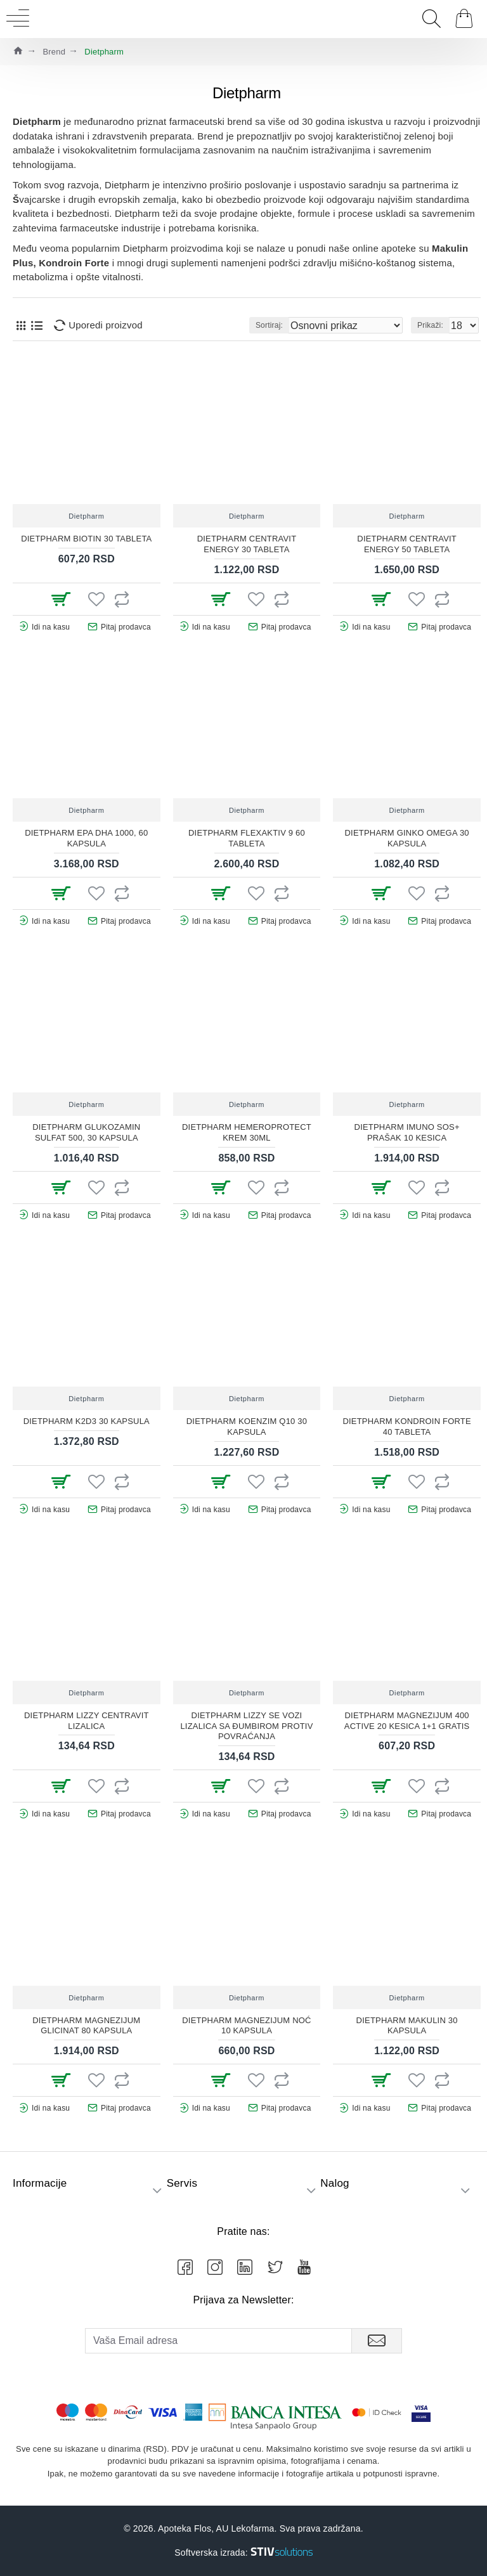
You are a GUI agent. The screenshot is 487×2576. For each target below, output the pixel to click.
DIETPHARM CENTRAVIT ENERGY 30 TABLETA (247, 544)
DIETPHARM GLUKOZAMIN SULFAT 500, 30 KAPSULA (86, 1132)
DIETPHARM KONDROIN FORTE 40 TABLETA (406, 1426)
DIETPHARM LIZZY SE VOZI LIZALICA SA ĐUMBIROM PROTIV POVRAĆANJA (246, 1726)
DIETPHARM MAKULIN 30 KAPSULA (407, 2026)
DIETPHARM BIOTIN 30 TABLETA (86, 538)
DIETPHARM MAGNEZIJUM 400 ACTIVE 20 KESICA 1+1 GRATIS (407, 1721)
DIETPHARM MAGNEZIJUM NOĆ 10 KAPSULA (246, 2026)
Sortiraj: (269, 325)
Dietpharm (86, 516)
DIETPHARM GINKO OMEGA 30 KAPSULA (407, 838)
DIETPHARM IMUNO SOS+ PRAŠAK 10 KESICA (407, 1132)
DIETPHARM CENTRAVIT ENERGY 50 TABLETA (407, 544)
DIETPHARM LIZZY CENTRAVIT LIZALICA (86, 1721)
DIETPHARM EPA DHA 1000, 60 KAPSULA (86, 838)
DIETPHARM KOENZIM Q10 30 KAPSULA (246, 1426)
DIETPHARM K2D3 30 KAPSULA (86, 1421)
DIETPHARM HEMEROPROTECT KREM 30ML (246, 1132)
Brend (53, 51)
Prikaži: (430, 325)
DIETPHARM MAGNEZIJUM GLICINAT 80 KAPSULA (86, 2026)
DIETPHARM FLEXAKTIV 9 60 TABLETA (246, 838)
